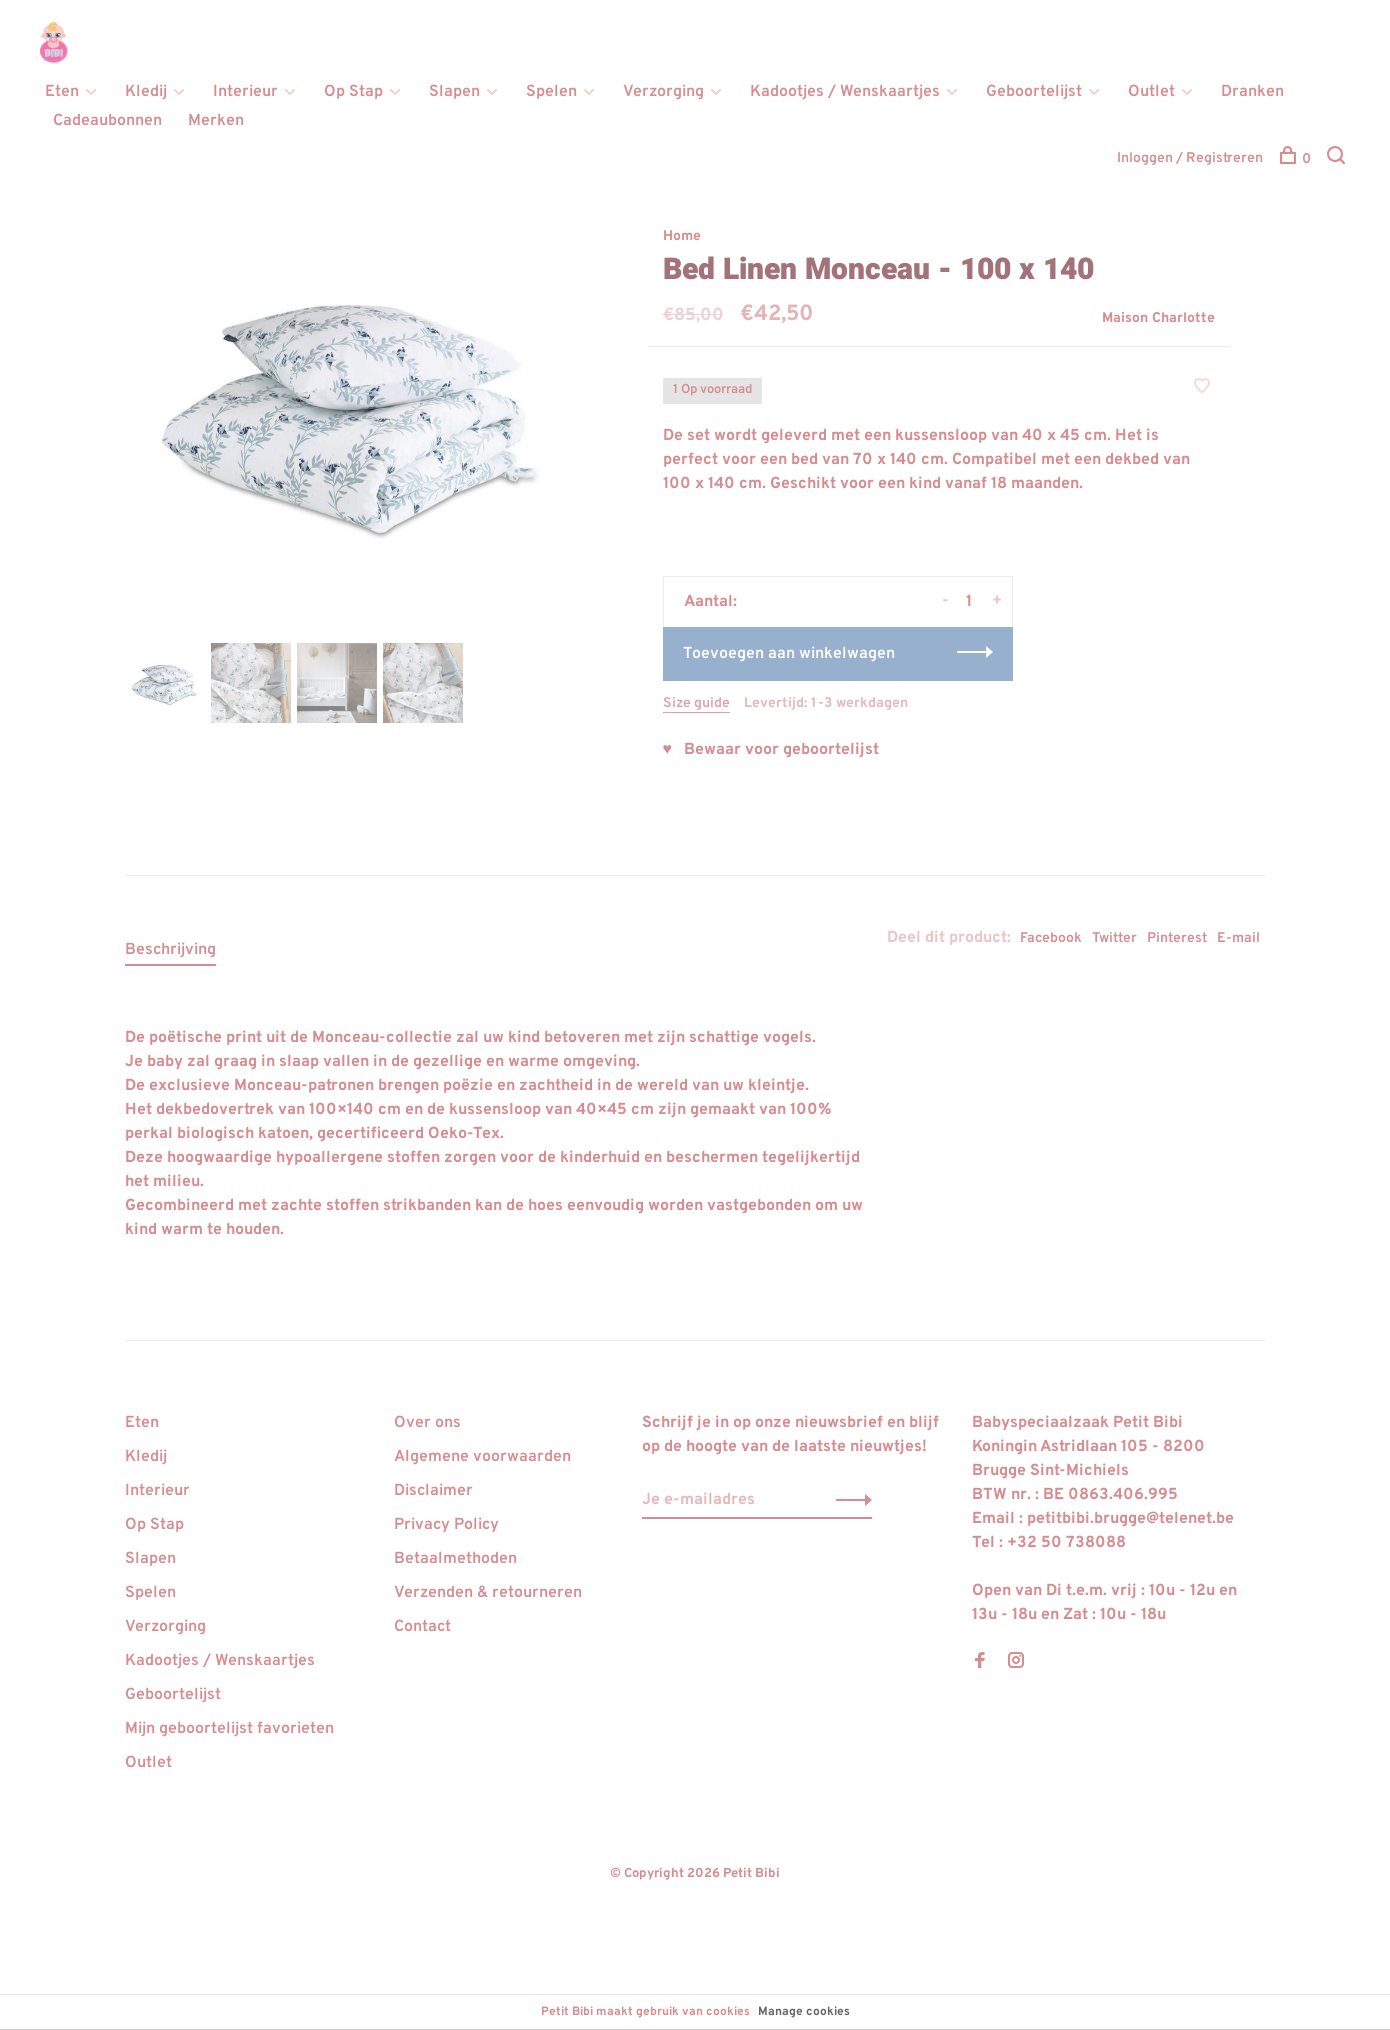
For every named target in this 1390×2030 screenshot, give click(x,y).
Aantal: (710, 602)
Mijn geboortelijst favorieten (229, 1729)
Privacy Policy (446, 1525)
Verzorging (663, 92)
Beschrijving (170, 950)
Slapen (454, 92)
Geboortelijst (1034, 92)
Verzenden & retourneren (488, 1593)
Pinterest (1177, 938)
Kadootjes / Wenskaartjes (845, 92)
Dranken (1252, 92)
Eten (62, 92)
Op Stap (353, 92)
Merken (216, 121)
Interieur (245, 92)
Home (682, 236)
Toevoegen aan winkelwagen (789, 654)
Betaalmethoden (455, 1559)
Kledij (146, 92)
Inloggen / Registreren (1190, 158)
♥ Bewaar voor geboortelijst (771, 750)
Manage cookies (804, 2012)
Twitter (1114, 938)
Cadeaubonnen (107, 121)
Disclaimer (433, 1491)
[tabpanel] (354, 409)
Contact (422, 1627)
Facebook (1051, 938)
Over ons (427, 1423)
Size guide (696, 703)
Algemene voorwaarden (482, 1457)
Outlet (1151, 92)
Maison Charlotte (1158, 318)
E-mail (1238, 938)
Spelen (551, 92)
